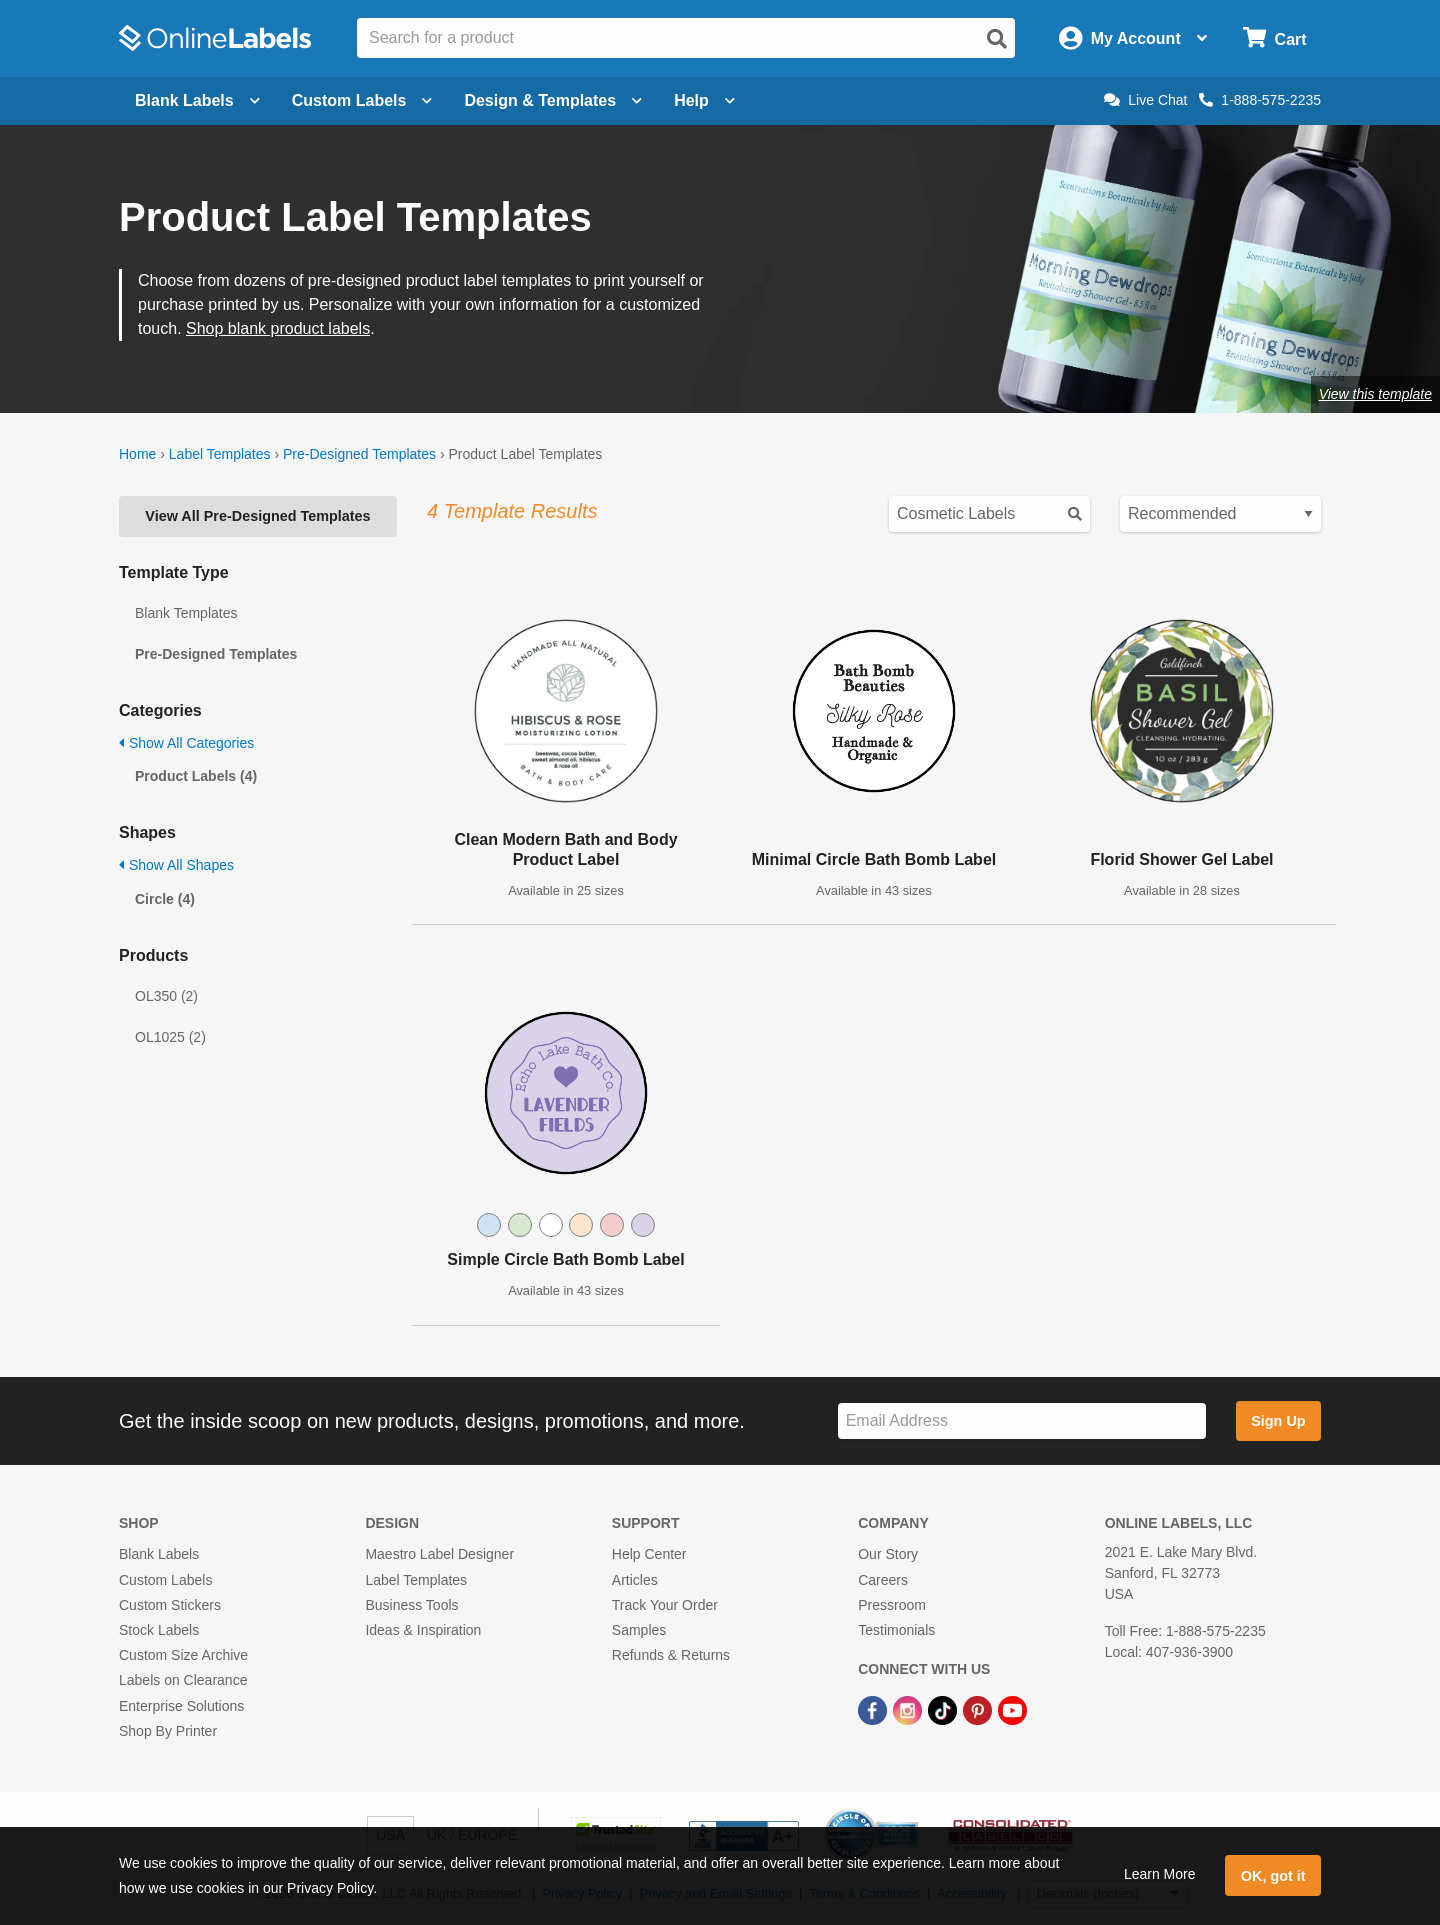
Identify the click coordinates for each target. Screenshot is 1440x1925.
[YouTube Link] (1012, 1709)
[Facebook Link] (874, 1709)
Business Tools (411, 1605)
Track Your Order (665, 1605)
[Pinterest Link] (979, 1709)
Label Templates (220, 454)
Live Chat (1145, 100)
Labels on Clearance (183, 1680)
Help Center (649, 1554)
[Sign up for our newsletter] (1022, 1421)
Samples (639, 1630)
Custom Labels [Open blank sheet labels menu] (362, 100)
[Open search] (997, 39)
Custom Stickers (170, 1605)
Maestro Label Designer (439, 1554)
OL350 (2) (166, 996)
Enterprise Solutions (181, 1706)
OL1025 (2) (170, 1037)
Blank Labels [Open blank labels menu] (197, 100)
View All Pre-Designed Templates (257, 516)
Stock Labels (159, 1630)
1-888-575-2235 (1260, 100)
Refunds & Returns (671, 1655)
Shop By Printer (168, 1731)
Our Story (888, 1554)
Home (137, 454)
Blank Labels (159, 1554)
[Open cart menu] (1274, 38)
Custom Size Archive (183, 1655)
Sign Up (1278, 1421)
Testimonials (896, 1630)
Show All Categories (186, 743)
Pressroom (892, 1605)
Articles (635, 1580)
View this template (1375, 394)
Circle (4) (165, 899)
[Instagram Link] (909, 1709)
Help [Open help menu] (704, 100)
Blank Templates (186, 613)
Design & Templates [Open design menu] (553, 100)
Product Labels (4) (196, 776)
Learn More (1160, 1874)
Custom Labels (165, 1580)
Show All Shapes (176, 865)
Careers (883, 1580)
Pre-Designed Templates (359, 454)
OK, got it (1273, 1876)
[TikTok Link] (944, 1709)
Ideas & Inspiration (423, 1630)
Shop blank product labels (278, 328)
